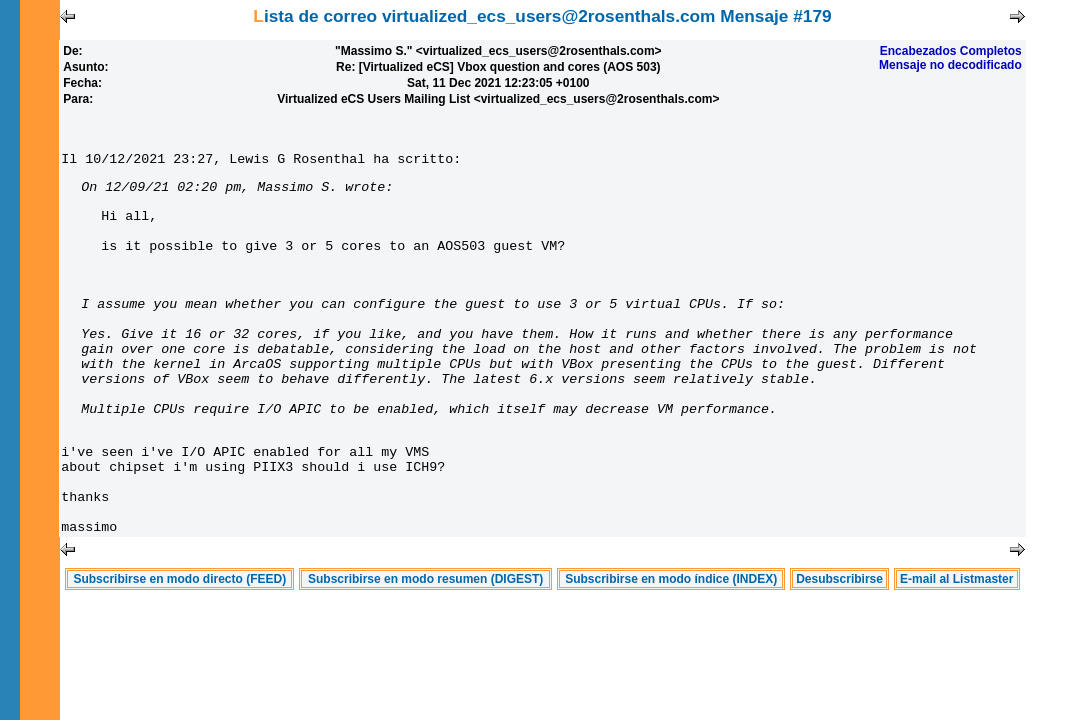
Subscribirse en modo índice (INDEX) (671, 651)
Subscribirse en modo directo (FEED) (179, 651)
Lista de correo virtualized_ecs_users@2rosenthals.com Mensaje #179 (542, 16)
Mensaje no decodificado (950, 65)
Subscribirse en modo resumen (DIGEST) (425, 651)
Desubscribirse (839, 651)
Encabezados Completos (951, 51)
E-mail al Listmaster (956, 651)
